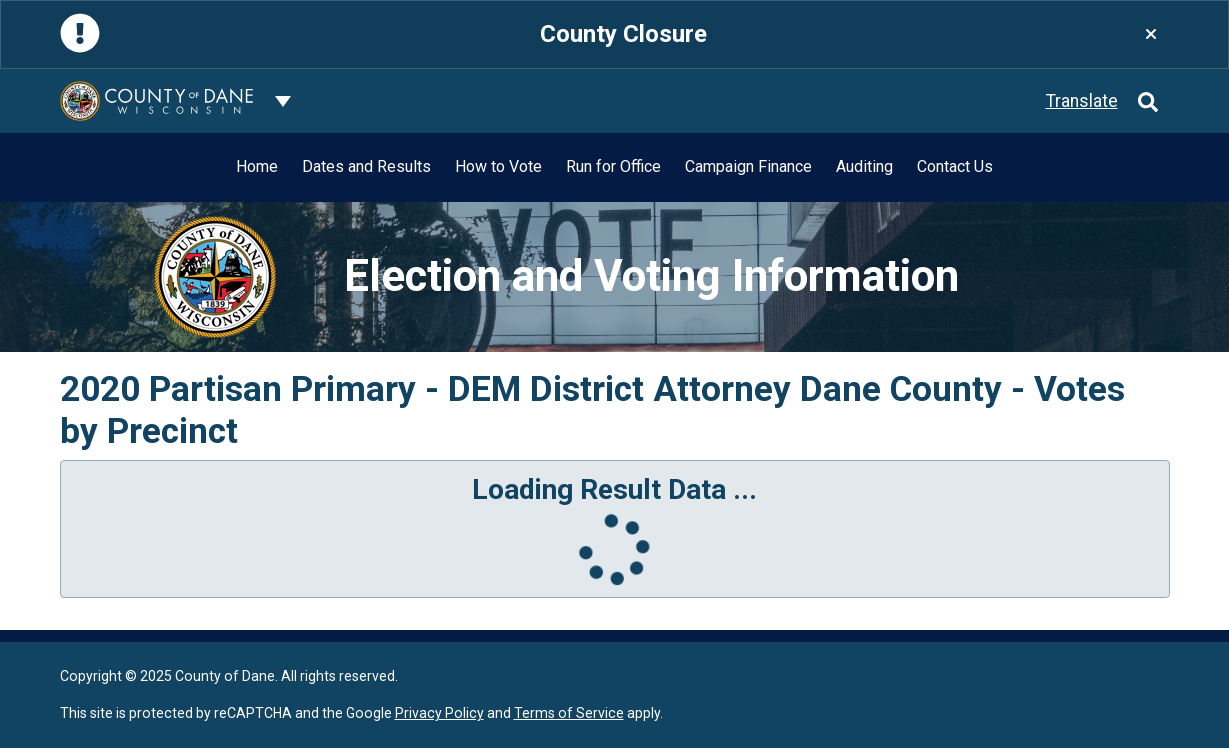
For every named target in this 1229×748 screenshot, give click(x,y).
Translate (1082, 101)
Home (257, 166)
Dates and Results (366, 166)
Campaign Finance (748, 166)
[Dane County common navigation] (283, 101)
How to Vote (498, 166)
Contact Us (955, 166)
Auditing (864, 166)
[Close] (1151, 34)
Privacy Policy (439, 713)
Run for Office (613, 166)
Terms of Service (569, 713)
